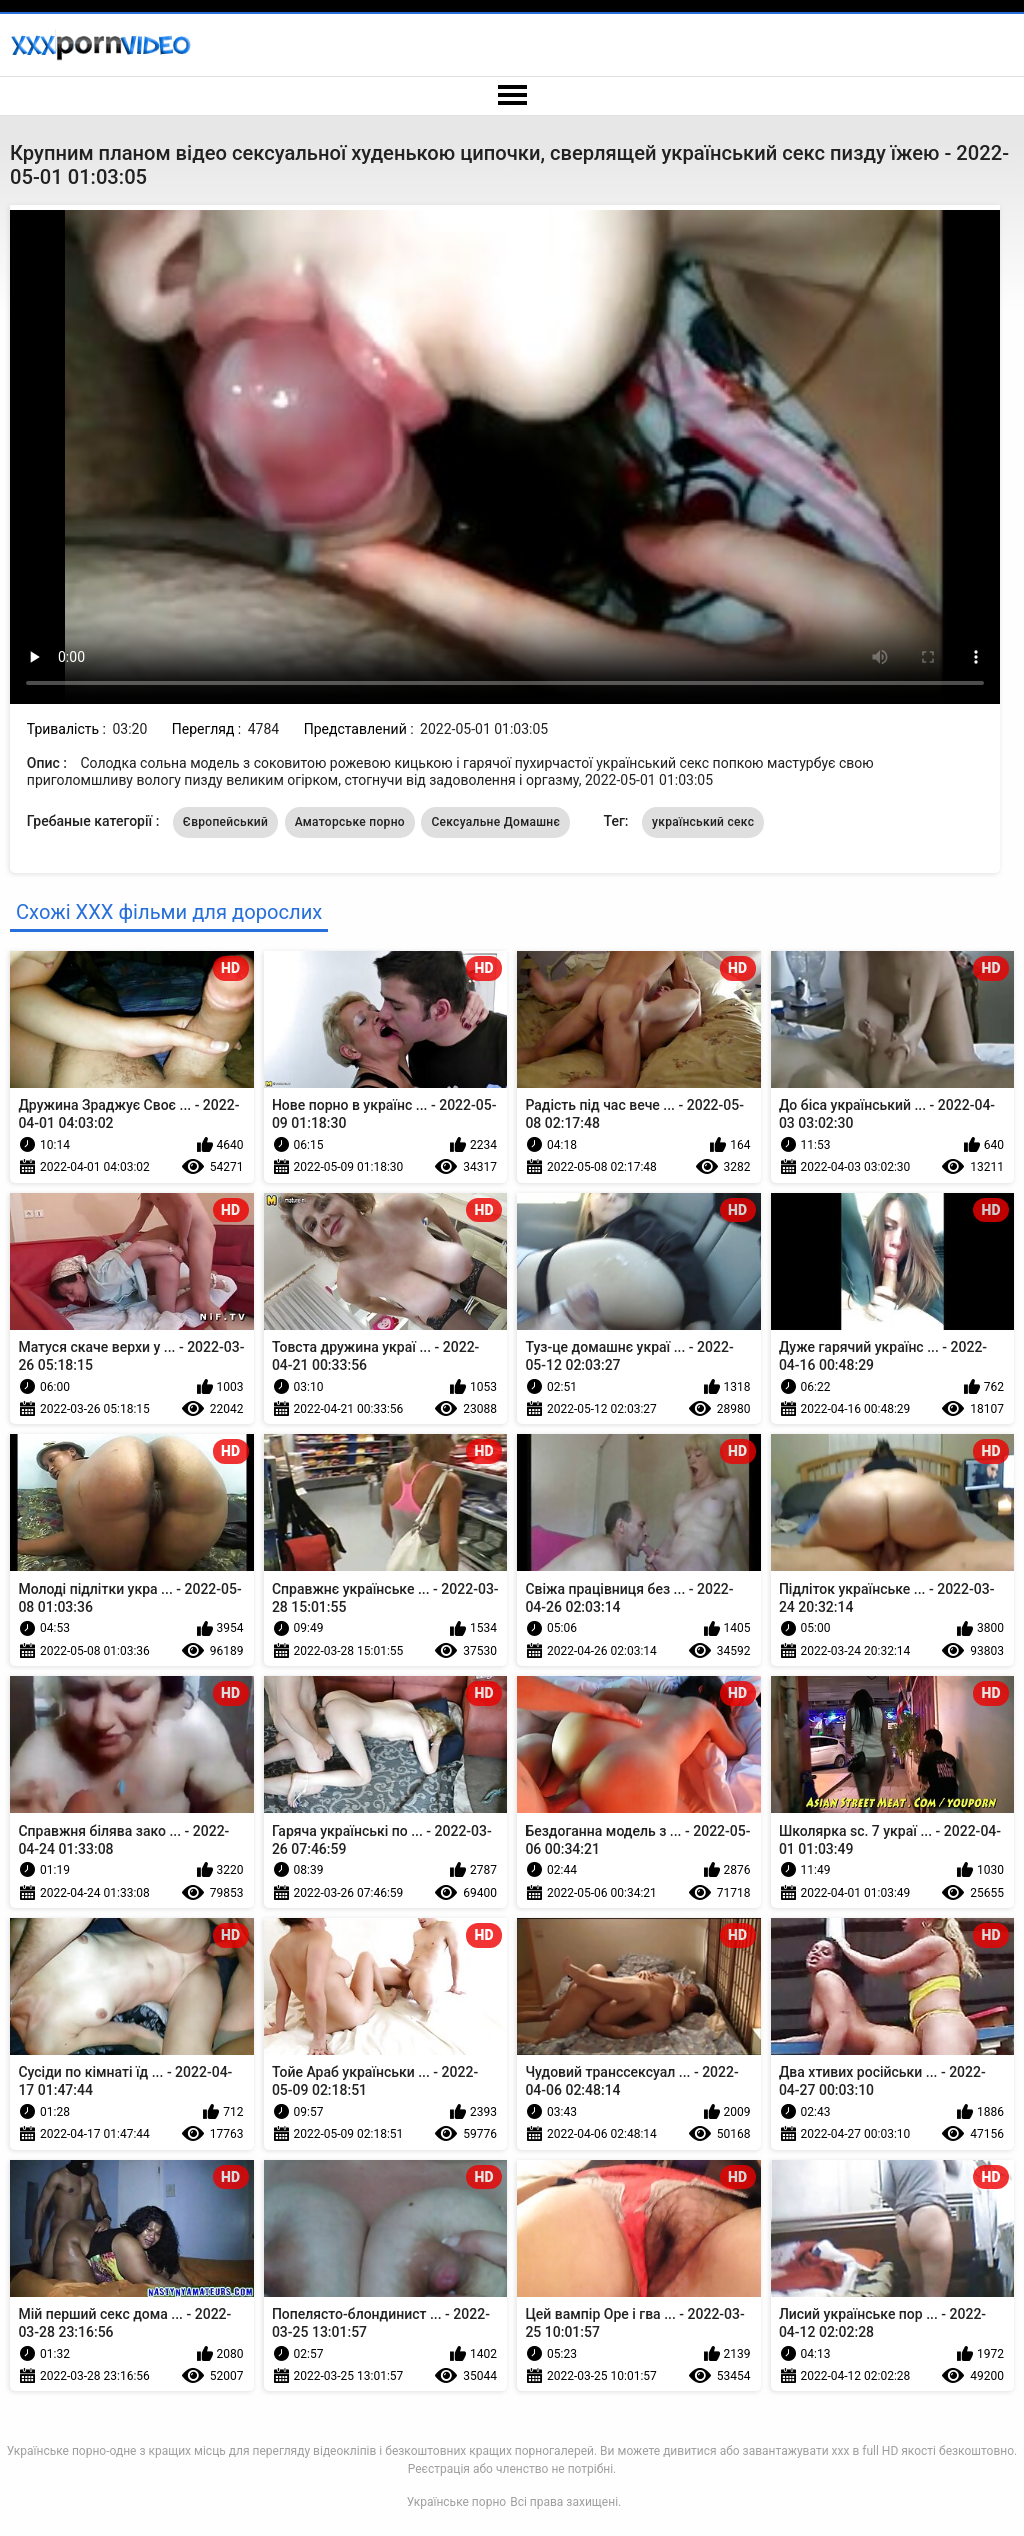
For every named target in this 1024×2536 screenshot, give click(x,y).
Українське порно (456, 2502)
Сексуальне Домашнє (495, 822)
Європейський (225, 822)
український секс (703, 822)
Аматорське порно (350, 822)
